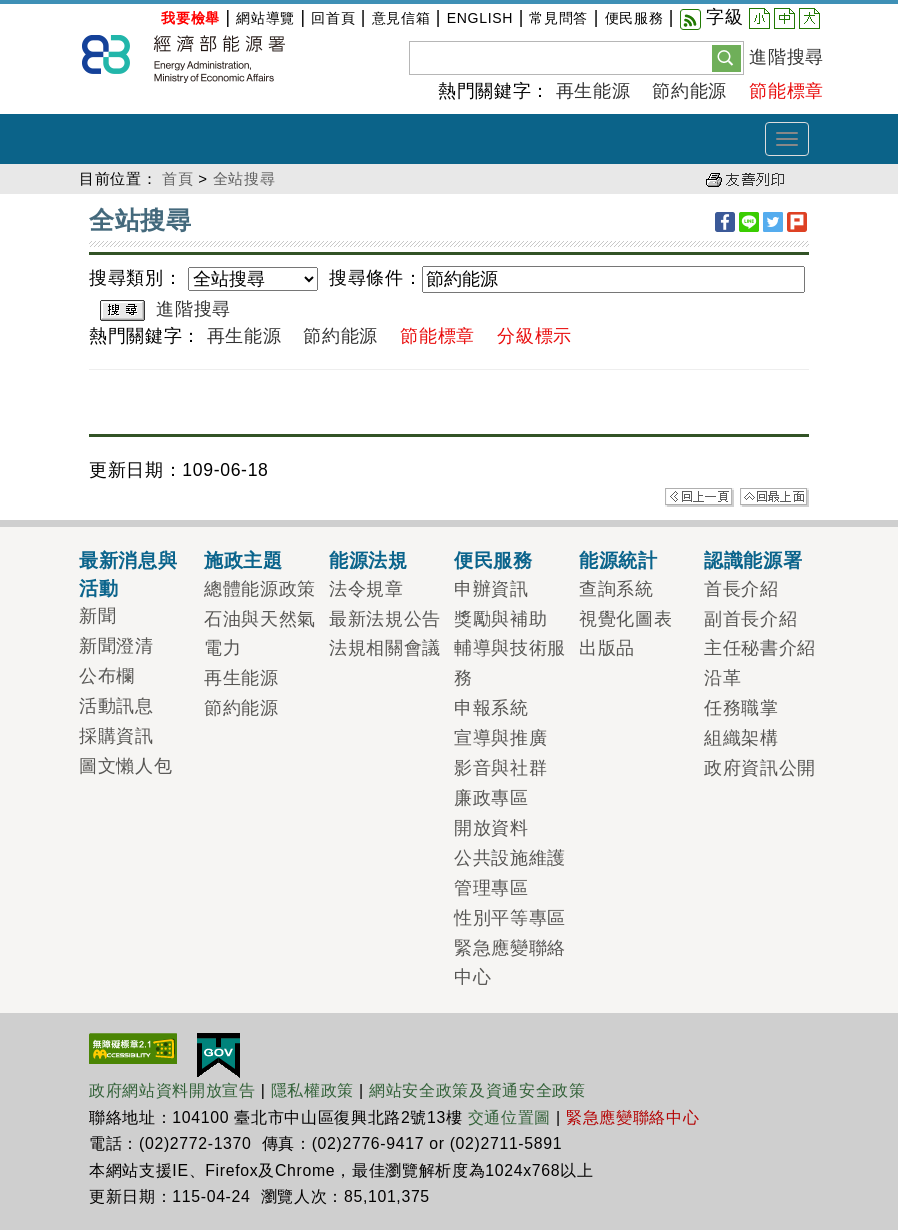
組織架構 (741, 738)
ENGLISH (480, 18)
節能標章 (786, 91)
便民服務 (634, 18)
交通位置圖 (509, 1117)
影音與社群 (500, 768)
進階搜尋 (786, 57)
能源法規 (368, 560)
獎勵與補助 (500, 619)
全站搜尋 (244, 178)
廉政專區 (491, 798)
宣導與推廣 (500, 738)
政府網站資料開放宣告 (172, 1090)
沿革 (722, 678)
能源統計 (618, 560)
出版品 (607, 648)
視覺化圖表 (625, 619)
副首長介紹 (750, 619)
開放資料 (491, 828)
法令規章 (366, 589)
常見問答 (558, 18)
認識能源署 (753, 560)
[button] (726, 57)
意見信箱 (401, 18)
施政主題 (243, 560)
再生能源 (593, 91)
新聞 (97, 616)
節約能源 (689, 91)
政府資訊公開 (760, 768)
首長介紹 (741, 589)
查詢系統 (616, 589)
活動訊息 (116, 706)
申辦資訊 (491, 589)
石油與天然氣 (260, 619)
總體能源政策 (260, 589)
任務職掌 (741, 708)
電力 (222, 648)
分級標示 (534, 336)
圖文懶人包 (125, 766)
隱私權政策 (312, 1090)
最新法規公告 (385, 619)
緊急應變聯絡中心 (632, 1117)
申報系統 (491, 708)
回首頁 (333, 18)
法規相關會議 (385, 648)
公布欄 (107, 676)
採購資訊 (116, 736)
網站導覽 (265, 18)
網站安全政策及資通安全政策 (477, 1090)
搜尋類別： (135, 278)
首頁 (177, 178)
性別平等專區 (510, 918)
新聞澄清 (116, 646)
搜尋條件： (375, 278)
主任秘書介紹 (760, 648)
